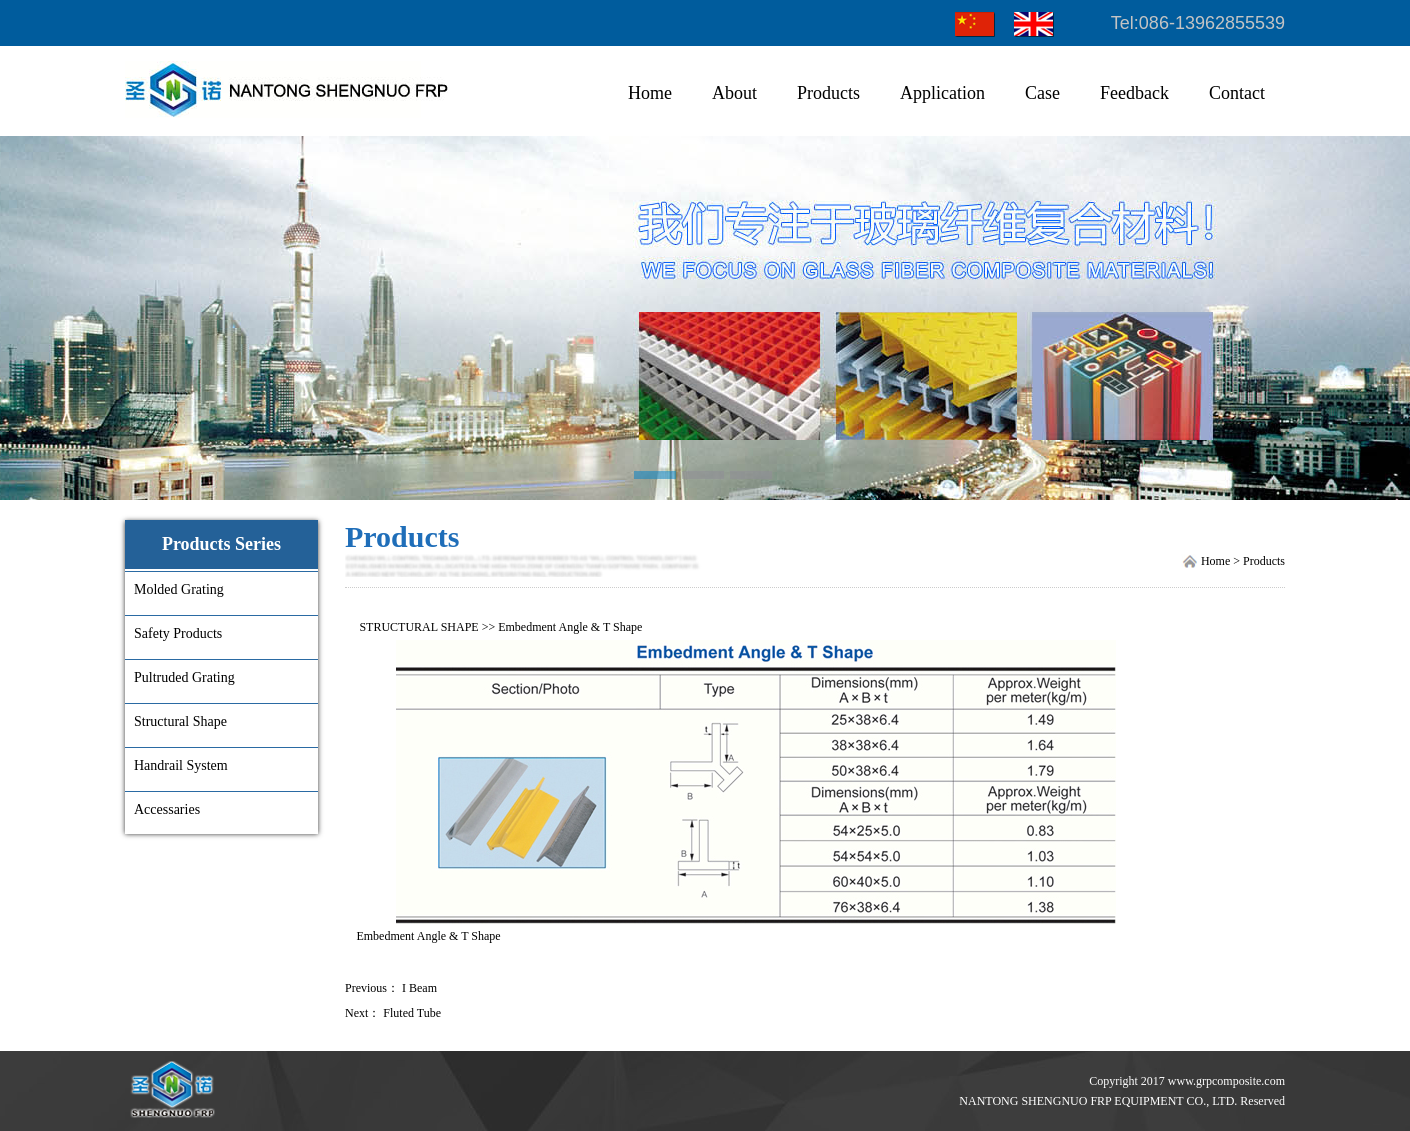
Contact (1237, 93)
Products (828, 93)
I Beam (419, 988)
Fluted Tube (412, 1013)
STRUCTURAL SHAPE (418, 627)
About (734, 93)
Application (942, 93)
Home (650, 93)
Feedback (1134, 93)
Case (1042, 93)
